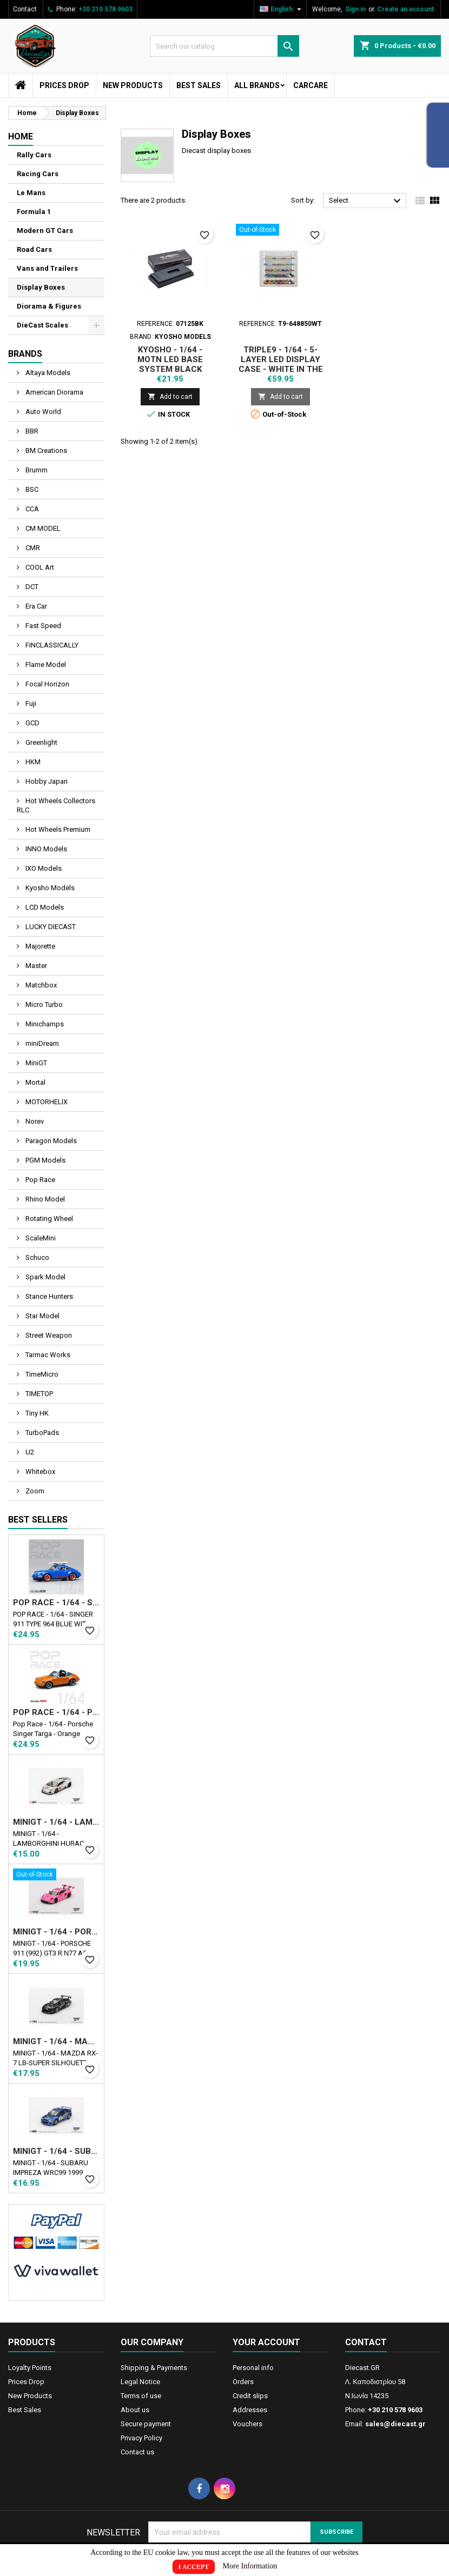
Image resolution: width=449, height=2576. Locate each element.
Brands (25, 354)
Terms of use (141, 2396)
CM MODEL (42, 528)
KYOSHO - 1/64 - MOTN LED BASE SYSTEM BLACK (170, 359)
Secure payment (146, 2424)
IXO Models (43, 868)
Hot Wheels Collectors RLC (56, 805)
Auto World (42, 412)
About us (135, 2410)
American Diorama (53, 392)
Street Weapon (48, 1335)
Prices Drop (64, 85)
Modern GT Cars (45, 230)
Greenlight (40, 742)
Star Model (42, 1316)
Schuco (36, 1257)
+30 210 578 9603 (105, 9)
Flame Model (45, 664)
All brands (257, 85)
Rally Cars (34, 155)
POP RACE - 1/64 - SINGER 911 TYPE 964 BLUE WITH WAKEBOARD (56, 1602)
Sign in (355, 9)
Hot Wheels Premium (57, 829)
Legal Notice (140, 2382)
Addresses (250, 2410)
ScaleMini (40, 1238)
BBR (31, 431)
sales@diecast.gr (395, 2424)
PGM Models (44, 1160)
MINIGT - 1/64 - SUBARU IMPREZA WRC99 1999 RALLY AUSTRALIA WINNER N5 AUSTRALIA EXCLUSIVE (56, 2151)
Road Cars (34, 249)
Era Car (35, 606)
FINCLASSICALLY (51, 645)
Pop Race (39, 1180)
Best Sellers (38, 1519)
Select (366, 201)
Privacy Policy (141, 2438)
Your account (266, 2342)
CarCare (310, 85)
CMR (32, 548)
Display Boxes (41, 287)
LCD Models (44, 907)
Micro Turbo (43, 1004)
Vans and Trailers (47, 268)
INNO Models (45, 849)
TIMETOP (38, 1394)
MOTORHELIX (46, 1102)
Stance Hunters (48, 1296)
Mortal (34, 1082)
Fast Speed (42, 626)
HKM (32, 762)
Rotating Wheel (48, 1218)
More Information (250, 2566)
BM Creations (45, 450)
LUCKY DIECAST (50, 927)
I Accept (194, 2567)
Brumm (36, 470)
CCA (31, 509)
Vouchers (247, 2424)
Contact (25, 9)
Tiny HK (36, 1413)
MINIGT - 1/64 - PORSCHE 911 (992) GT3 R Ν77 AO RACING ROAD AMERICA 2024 (56, 1932)
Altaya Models (47, 373)
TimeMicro (41, 1374)
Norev (34, 1121)
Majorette (39, 946)
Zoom (34, 1491)
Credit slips (250, 2396)
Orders (243, 2382)
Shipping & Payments (154, 2368)
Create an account (405, 9)
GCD (31, 723)
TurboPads (41, 1433)
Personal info (253, 2368)
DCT (31, 587)
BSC (31, 489)
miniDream (41, 1043)
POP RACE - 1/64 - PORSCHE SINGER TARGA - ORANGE (56, 1712)
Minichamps (44, 1024)
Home (20, 136)
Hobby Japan (46, 781)
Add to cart (170, 396)
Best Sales (198, 85)
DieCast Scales (42, 325)
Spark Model (44, 1277)
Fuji (30, 703)
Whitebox (39, 1471)
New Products (133, 85)
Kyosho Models (49, 888)
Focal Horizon (46, 684)
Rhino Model (44, 1199)
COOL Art (39, 567)
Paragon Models (50, 1141)
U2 (29, 1452)
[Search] (225, 46)
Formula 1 (34, 212)
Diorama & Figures (49, 306)
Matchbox (40, 985)
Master (35, 966)
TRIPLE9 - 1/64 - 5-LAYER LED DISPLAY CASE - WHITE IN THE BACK (281, 364)
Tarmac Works (47, 1355)
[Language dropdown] (282, 9)
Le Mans (31, 193)
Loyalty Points (29, 2368)
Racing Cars (37, 174)
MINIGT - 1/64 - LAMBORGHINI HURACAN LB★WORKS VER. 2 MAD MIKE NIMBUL (56, 1822)
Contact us (137, 2452)
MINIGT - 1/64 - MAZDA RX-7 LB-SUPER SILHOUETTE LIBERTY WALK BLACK (56, 2041)
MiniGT (35, 1063)
